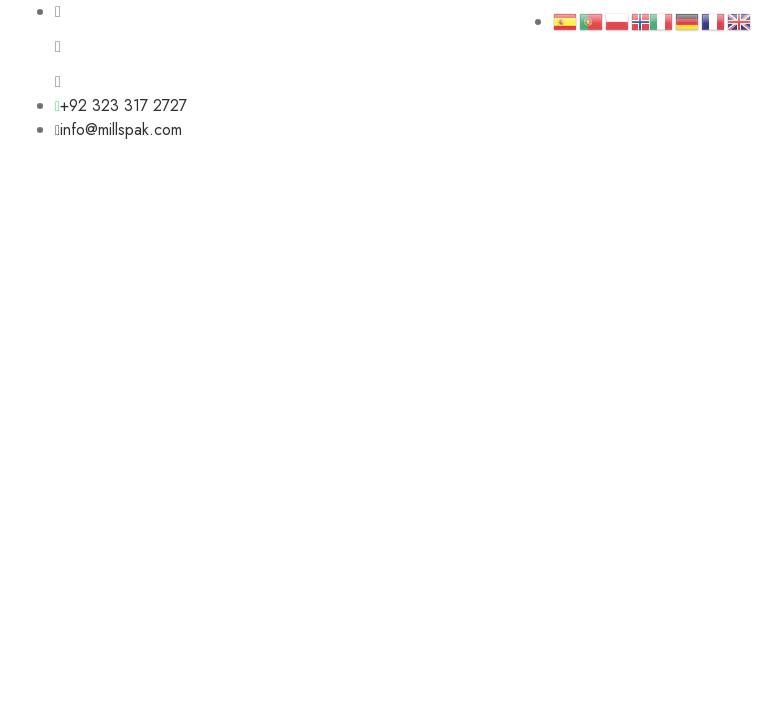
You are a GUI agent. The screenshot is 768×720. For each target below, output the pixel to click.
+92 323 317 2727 (121, 105)
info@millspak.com (118, 129)
